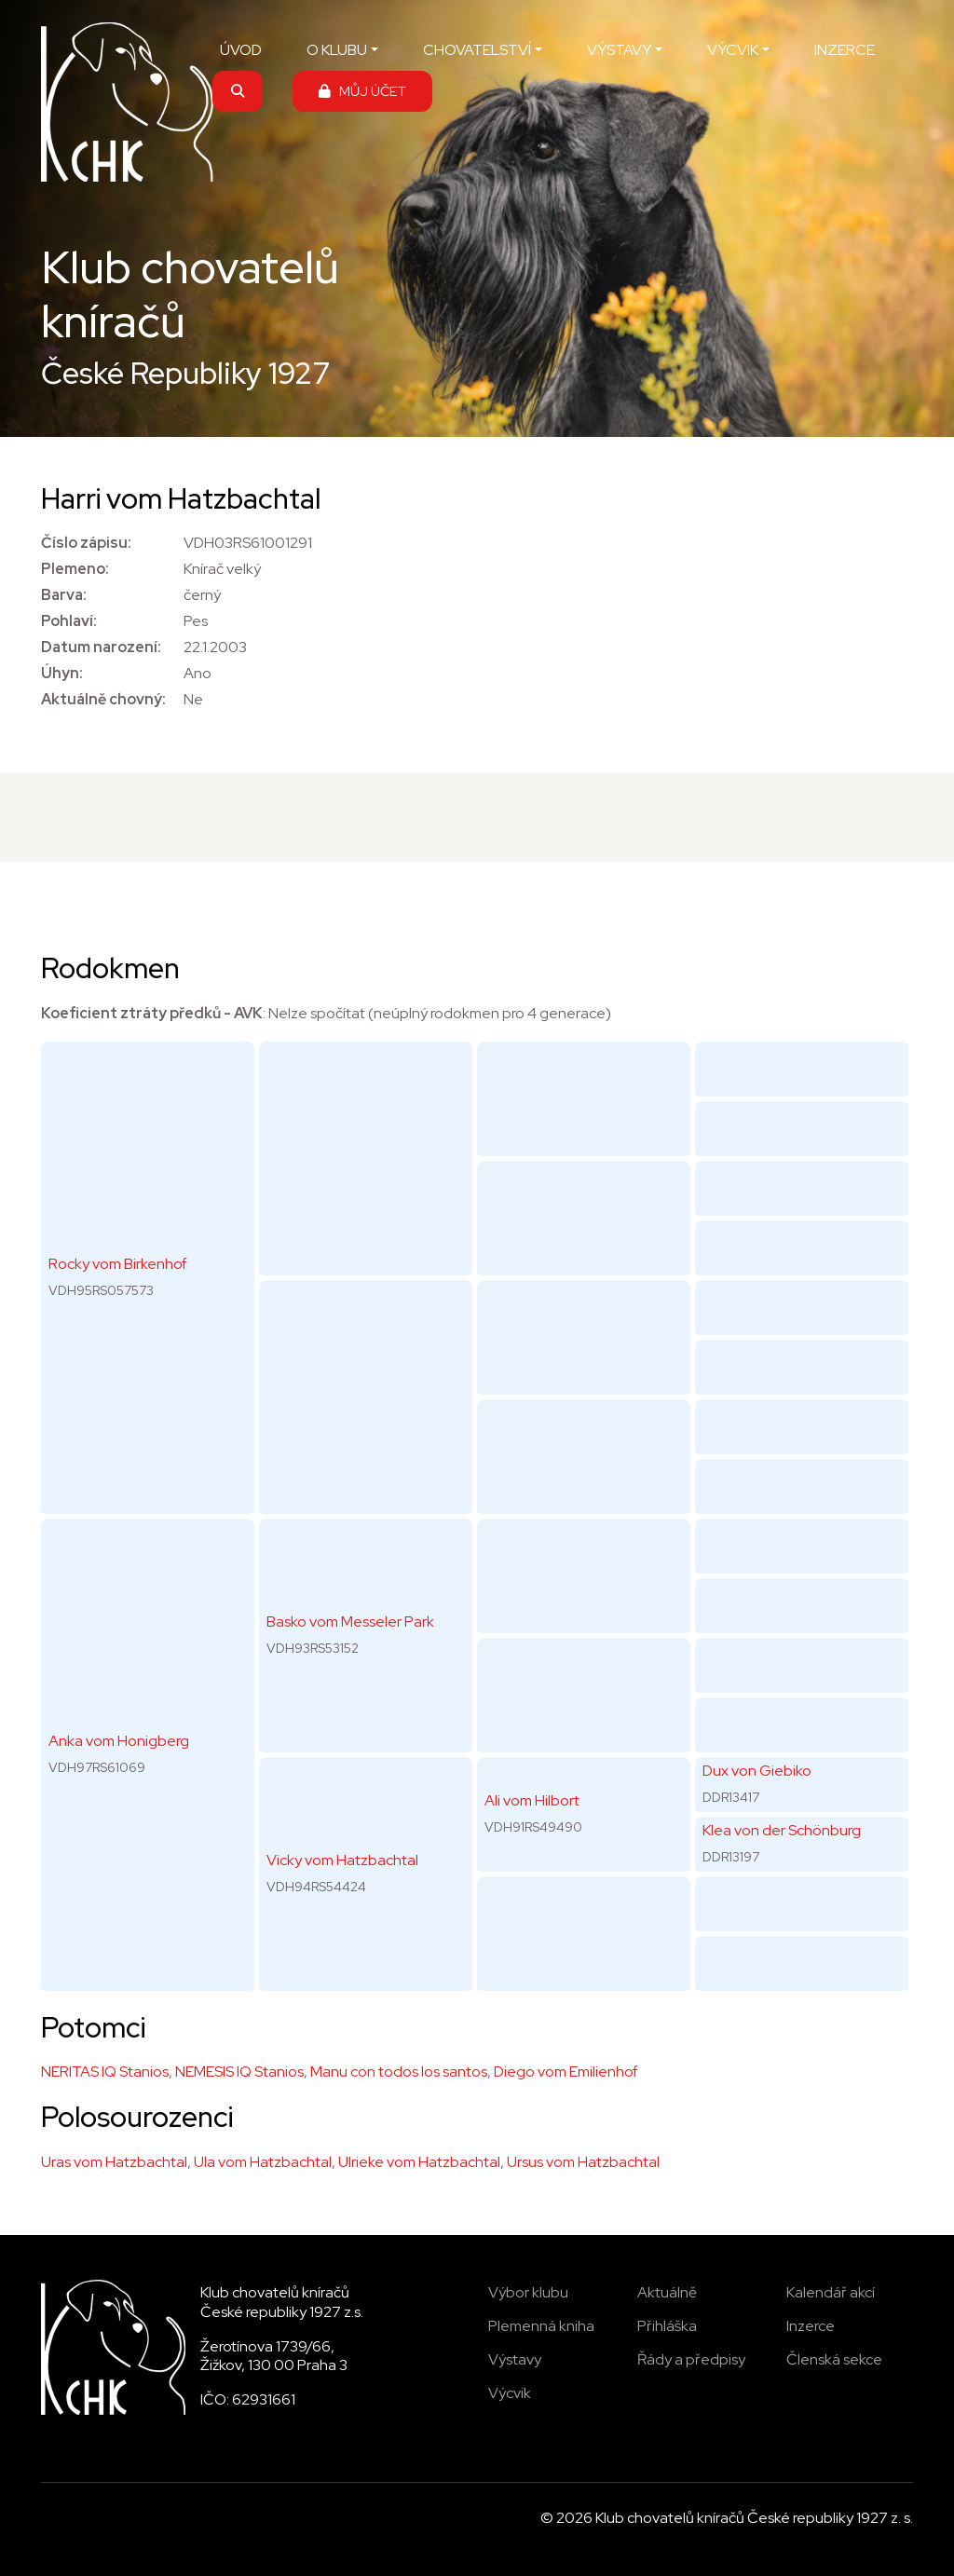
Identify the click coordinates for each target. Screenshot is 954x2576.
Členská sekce (834, 2359)
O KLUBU (337, 50)
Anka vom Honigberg (118, 1741)
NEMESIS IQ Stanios (239, 2071)
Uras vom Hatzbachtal (114, 2162)
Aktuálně (667, 2292)
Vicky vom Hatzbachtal (342, 1860)
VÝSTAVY (619, 50)
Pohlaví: (69, 621)
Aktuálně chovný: (103, 699)
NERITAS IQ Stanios (105, 2071)
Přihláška (667, 2326)
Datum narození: (101, 647)
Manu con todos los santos (398, 2071)
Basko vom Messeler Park (350, 1621)
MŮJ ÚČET (362, 91)
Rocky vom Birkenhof (117, 1264)
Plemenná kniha (541, 2326)
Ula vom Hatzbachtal (263, 2162)
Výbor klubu (528, 2292)
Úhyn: (62, 673)
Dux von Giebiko (756, 1770)
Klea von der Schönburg (781, 1830)
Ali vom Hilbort (531, 1800)
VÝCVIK (732, 50)
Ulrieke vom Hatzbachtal (419, 2162)
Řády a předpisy (691, 2359)
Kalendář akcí (830, 2292)
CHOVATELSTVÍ (477, 50)
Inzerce (810, 2326)
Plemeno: (75, 569)
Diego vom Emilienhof (566, 2071)
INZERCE (844, 50)
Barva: (64, 595)
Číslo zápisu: (86, 542)
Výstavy (514, 2359)
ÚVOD (241, 50)
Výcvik (509, 2393)
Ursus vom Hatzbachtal (583, 2162)
